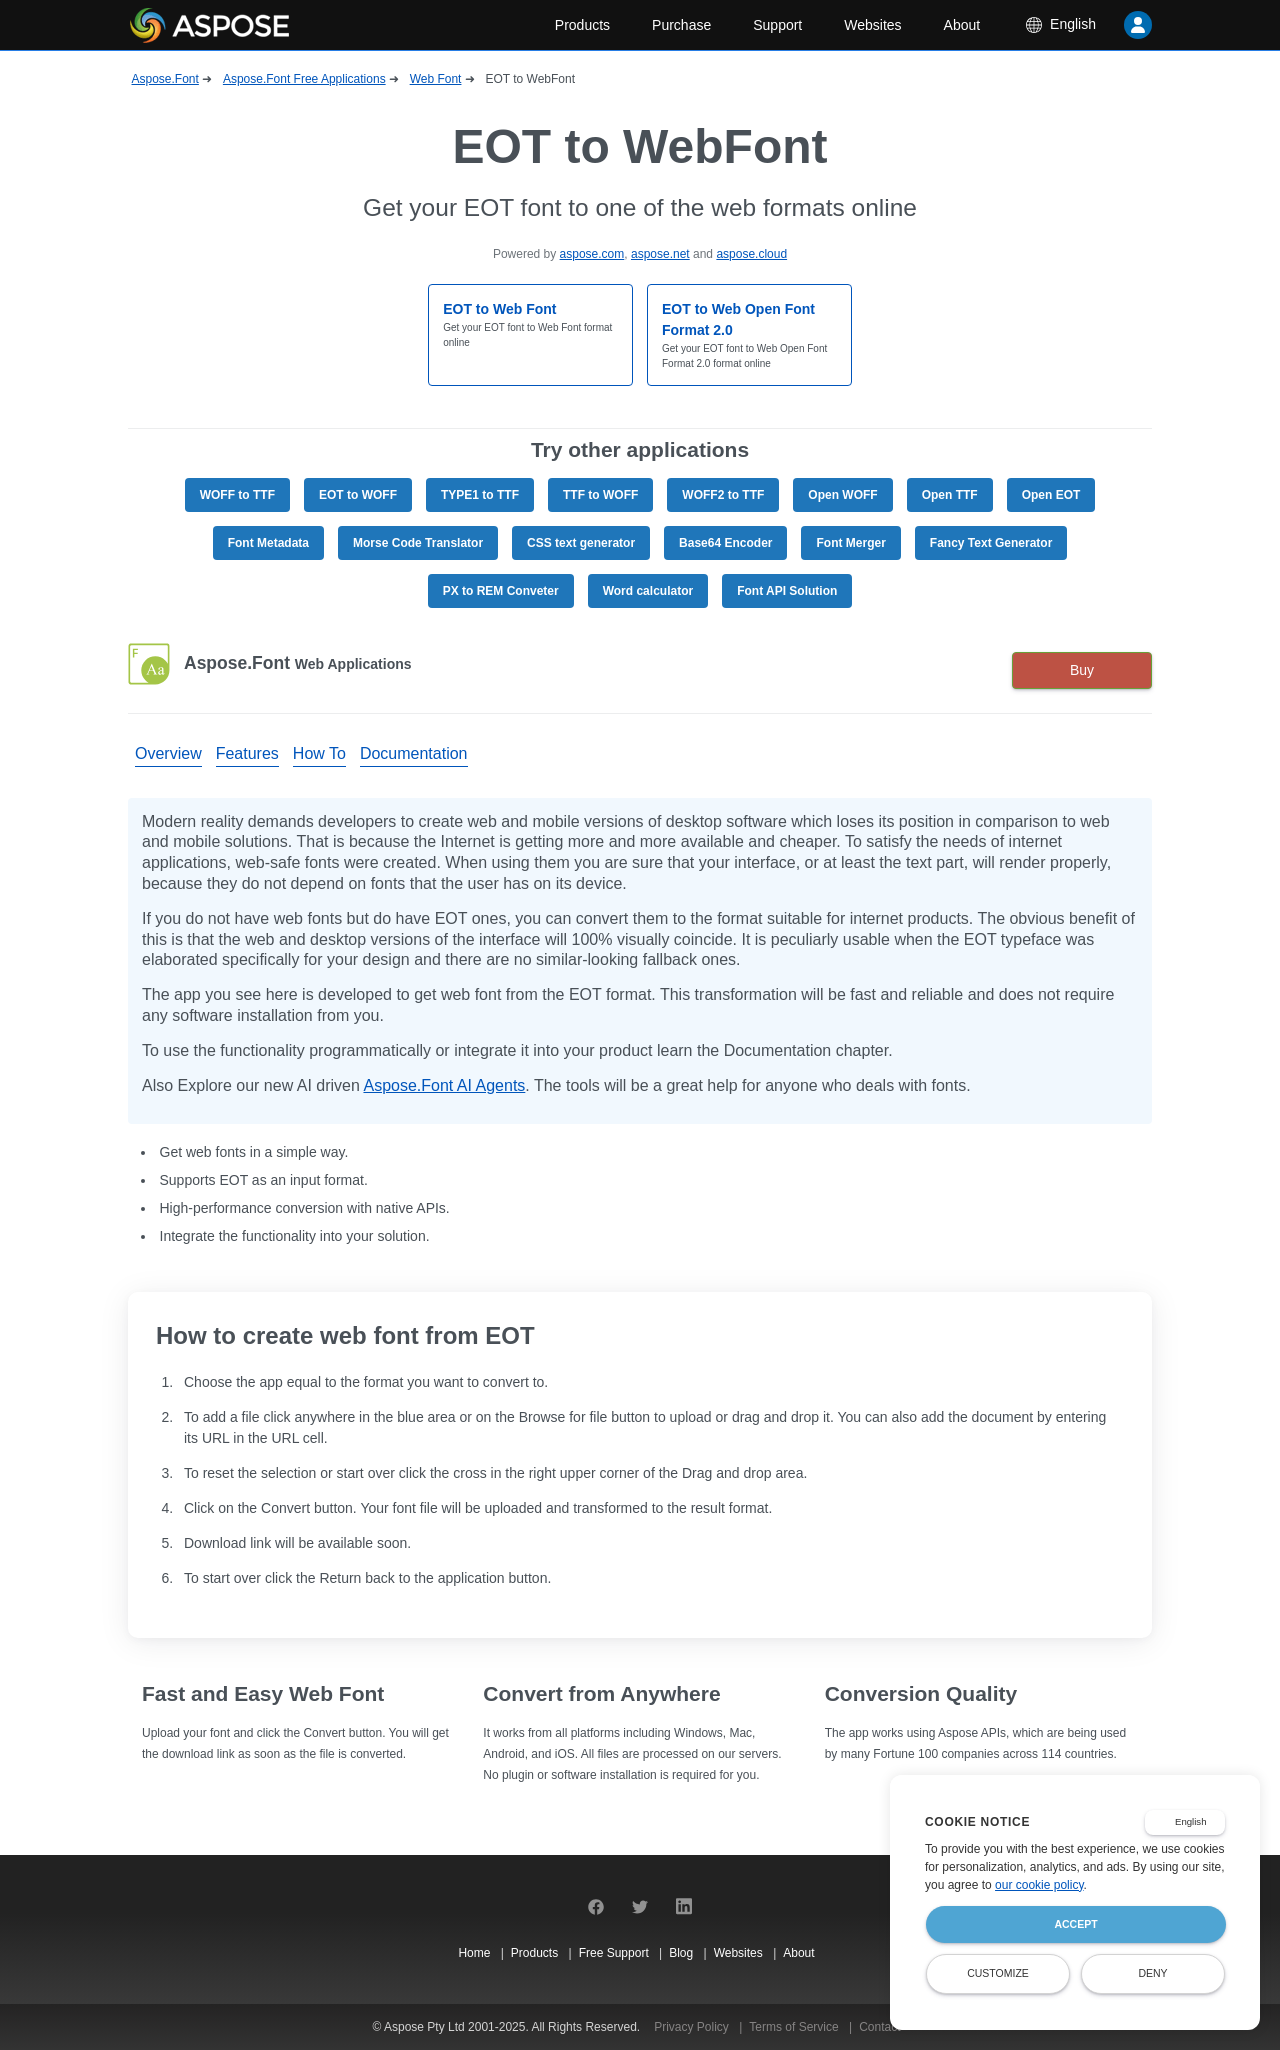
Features (247, 753)
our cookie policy (1039, 1885)
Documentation (414, 753)
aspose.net (660, 254)
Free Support (615, 1953)
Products (582, 25)
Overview (168, 753)
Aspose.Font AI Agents (444, 1085)
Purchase (681, 25)
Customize (998, 1973)
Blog (682, 1953)
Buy (1082, 670)
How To (319, 753)
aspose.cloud (751, 254)
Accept (1075, 1924)
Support (777, 25)
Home (475, 1953)
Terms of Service (795, 2027)
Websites (872, 25)
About (962, 25)
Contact (879, 2027)
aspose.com (592, 254)
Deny (1152, 1973)
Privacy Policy (693, 2027)
